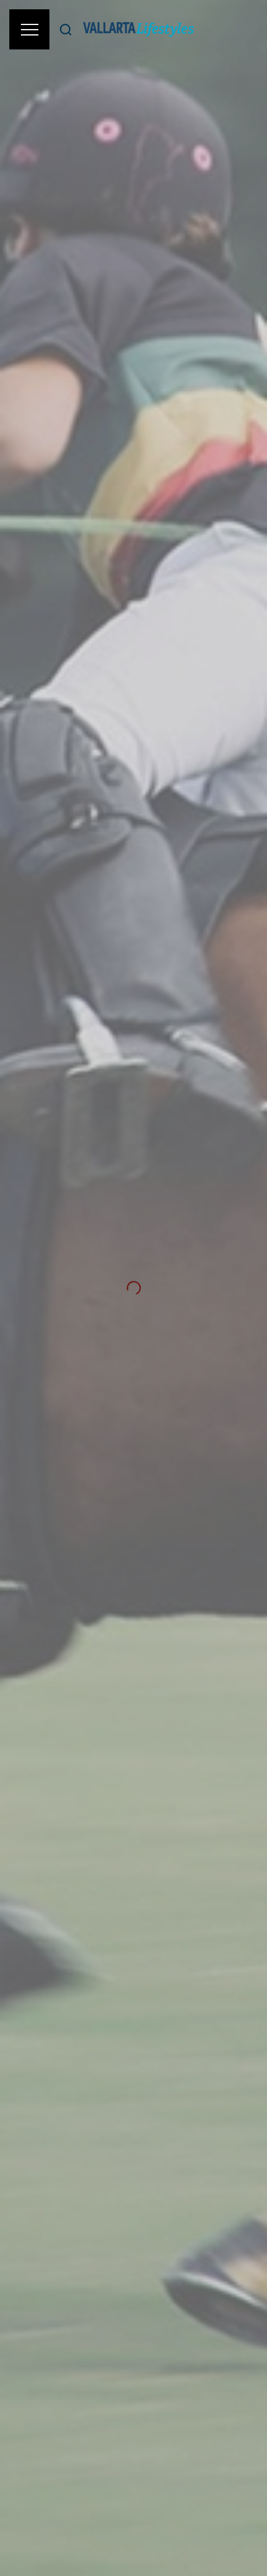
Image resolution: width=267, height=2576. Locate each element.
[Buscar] (65, 29)
